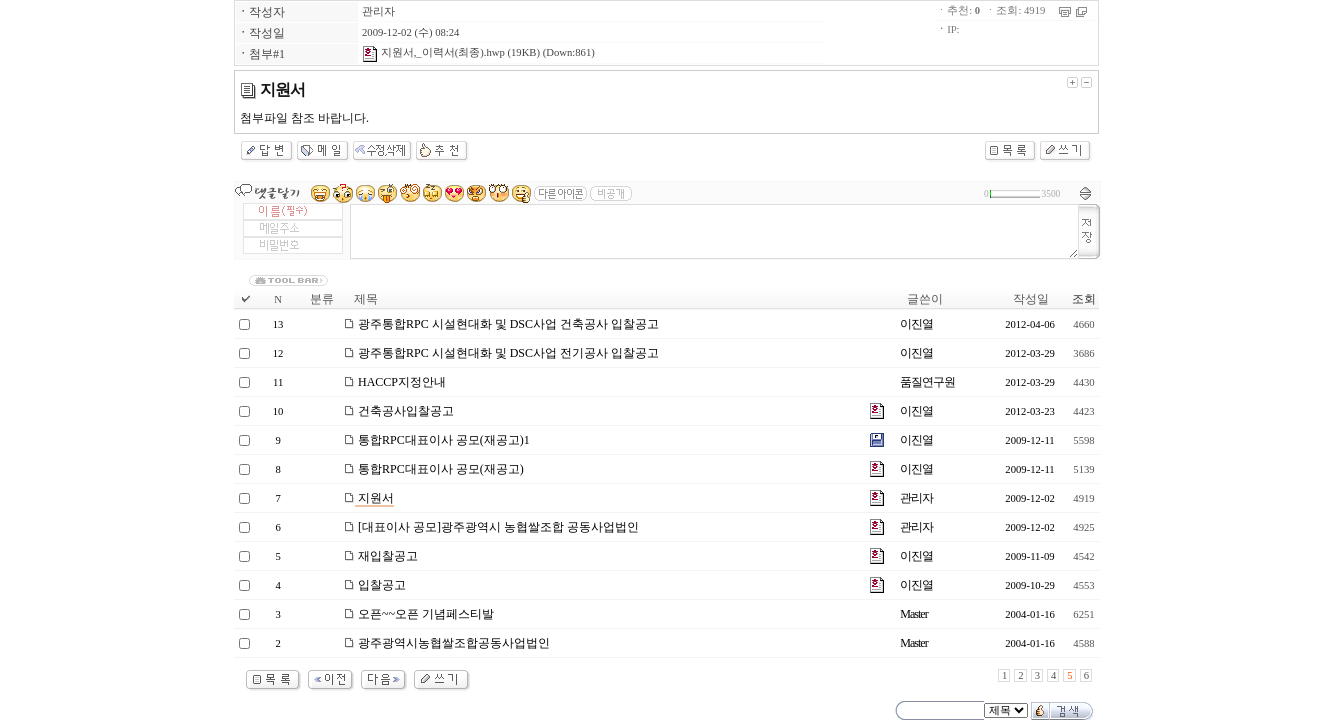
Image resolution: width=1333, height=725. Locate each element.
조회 (1084, 299)
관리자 (378, 11)
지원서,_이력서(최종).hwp (433, 52)
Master (913, 614)
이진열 (916, 324)
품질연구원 (927, 382)
